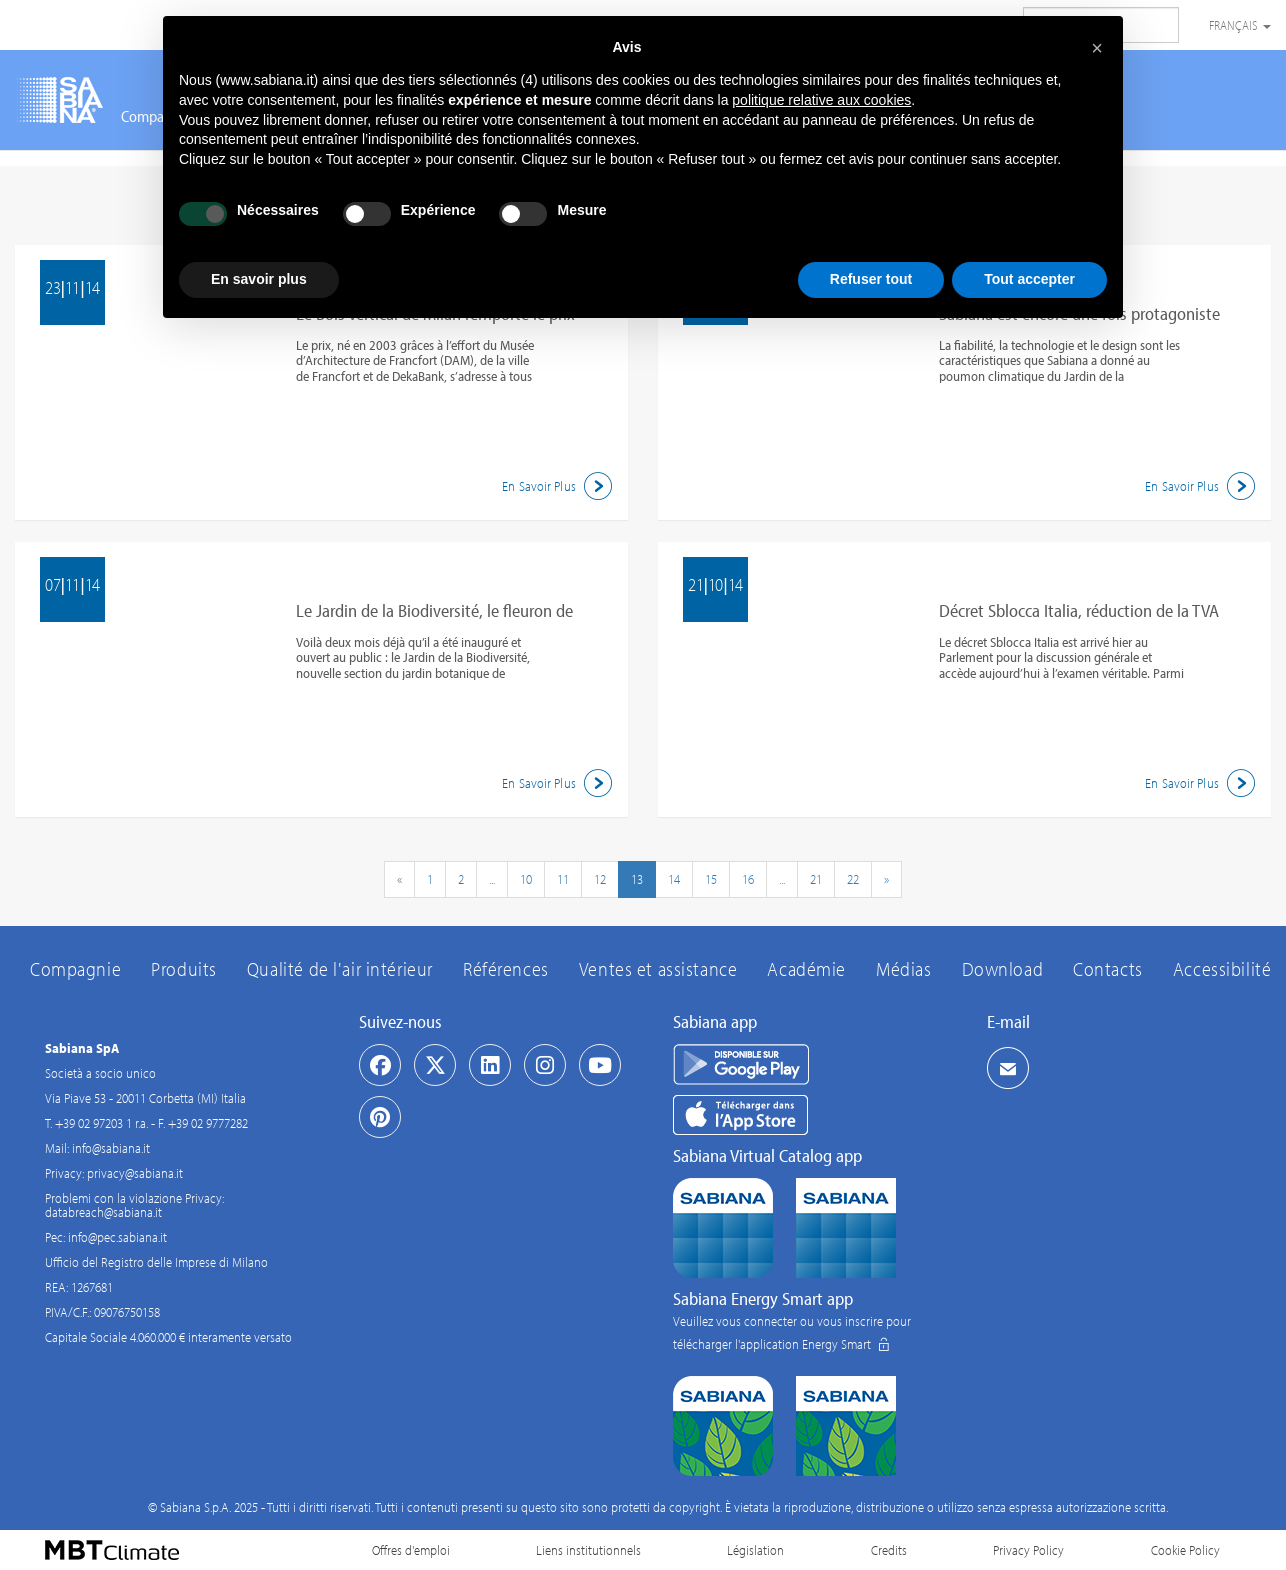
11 (563, 879)
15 (711, 879)
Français (1240, 25)
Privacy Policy (1028, 1550)
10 (526, 879)
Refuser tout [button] (871, 279)
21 (816, 879)
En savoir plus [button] (259, 279)
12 (600, 879)
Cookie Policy (1185, 1550)
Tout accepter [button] (1029, 279)
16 (748, 879)
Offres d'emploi (411, 1550)
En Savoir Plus (560, 486)
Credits (889, 1550)
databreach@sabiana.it (103, 1212)
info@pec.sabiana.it (117, 1237)
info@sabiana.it (111, 1148)
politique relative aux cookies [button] (821, 100)
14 (674, 879)
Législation (755, 1550)
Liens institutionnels (588, 1550)
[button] (1097, 48)
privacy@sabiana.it (135, 1173)
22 (853, 879)
